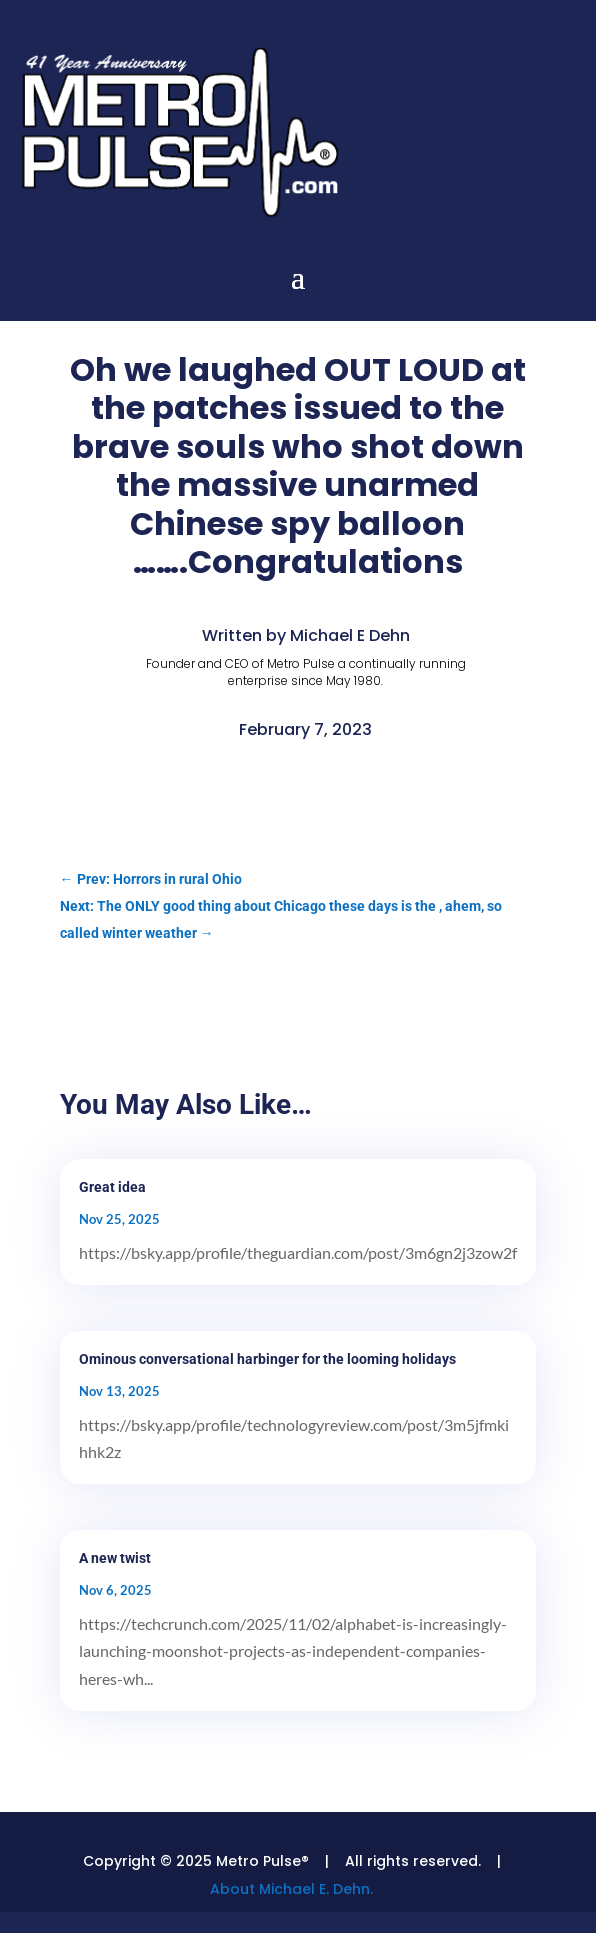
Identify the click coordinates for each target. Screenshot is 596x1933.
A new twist (115, 1558)
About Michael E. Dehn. (291, 1889)
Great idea (112, 1187)
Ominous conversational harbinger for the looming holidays (267, 1359)
